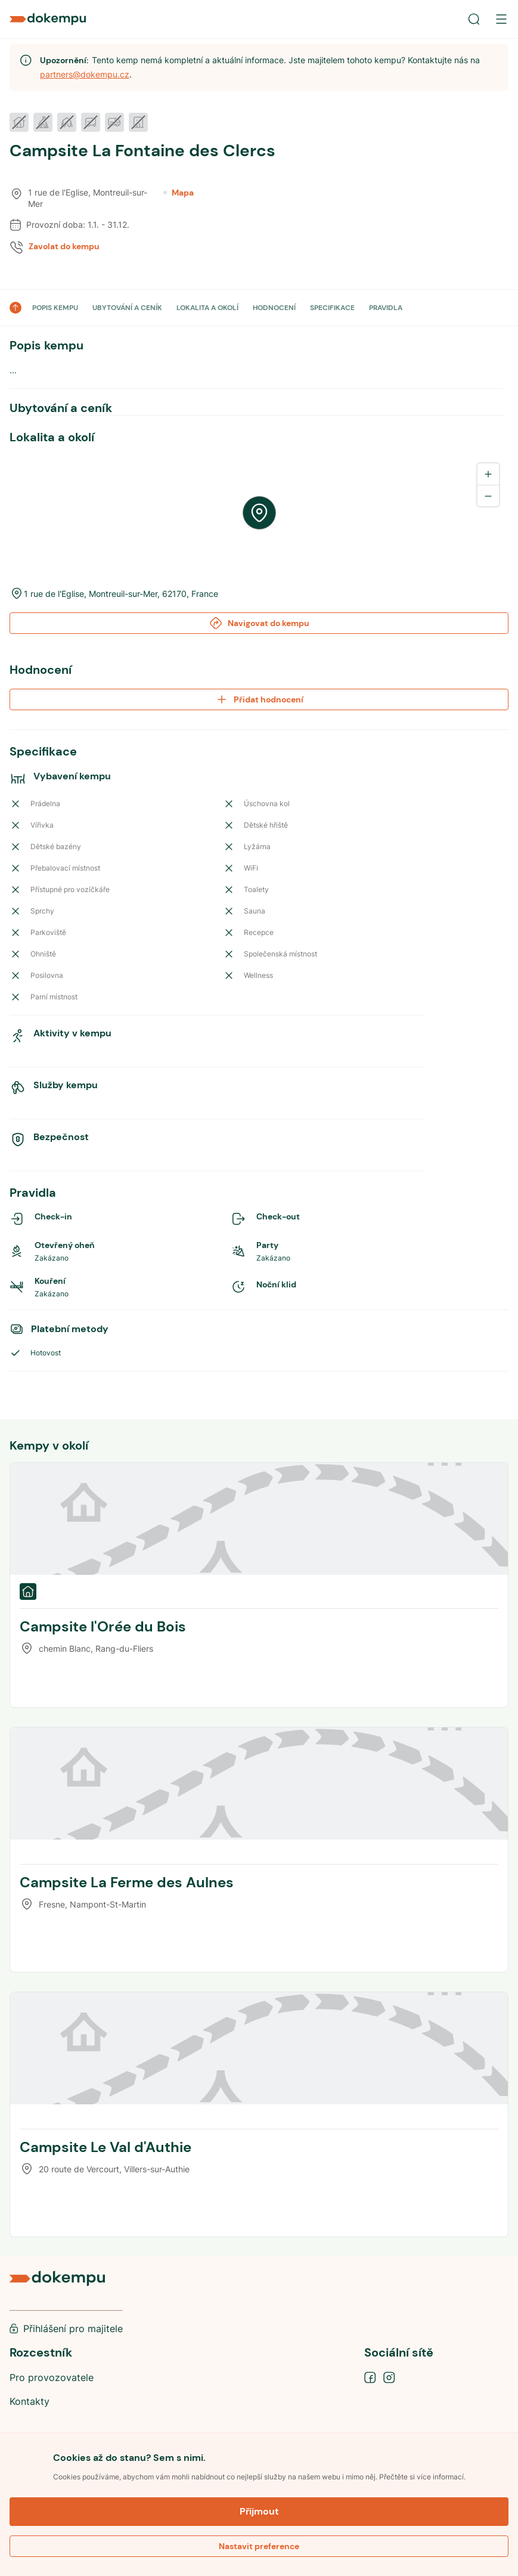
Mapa (178, 192)
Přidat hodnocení (259, 699)
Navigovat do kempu (259, 623)
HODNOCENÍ (274, 307)
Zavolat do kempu (64, 246)
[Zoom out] (488, 495)
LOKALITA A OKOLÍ (207, 307)
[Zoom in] (488, 474)
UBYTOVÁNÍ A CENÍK (127, 307)
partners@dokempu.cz (84, 74)
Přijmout (259, 2511)
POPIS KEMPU (55, 307)
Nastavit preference (259, 2546)
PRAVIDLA (385, 307)
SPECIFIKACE (332, 307)
